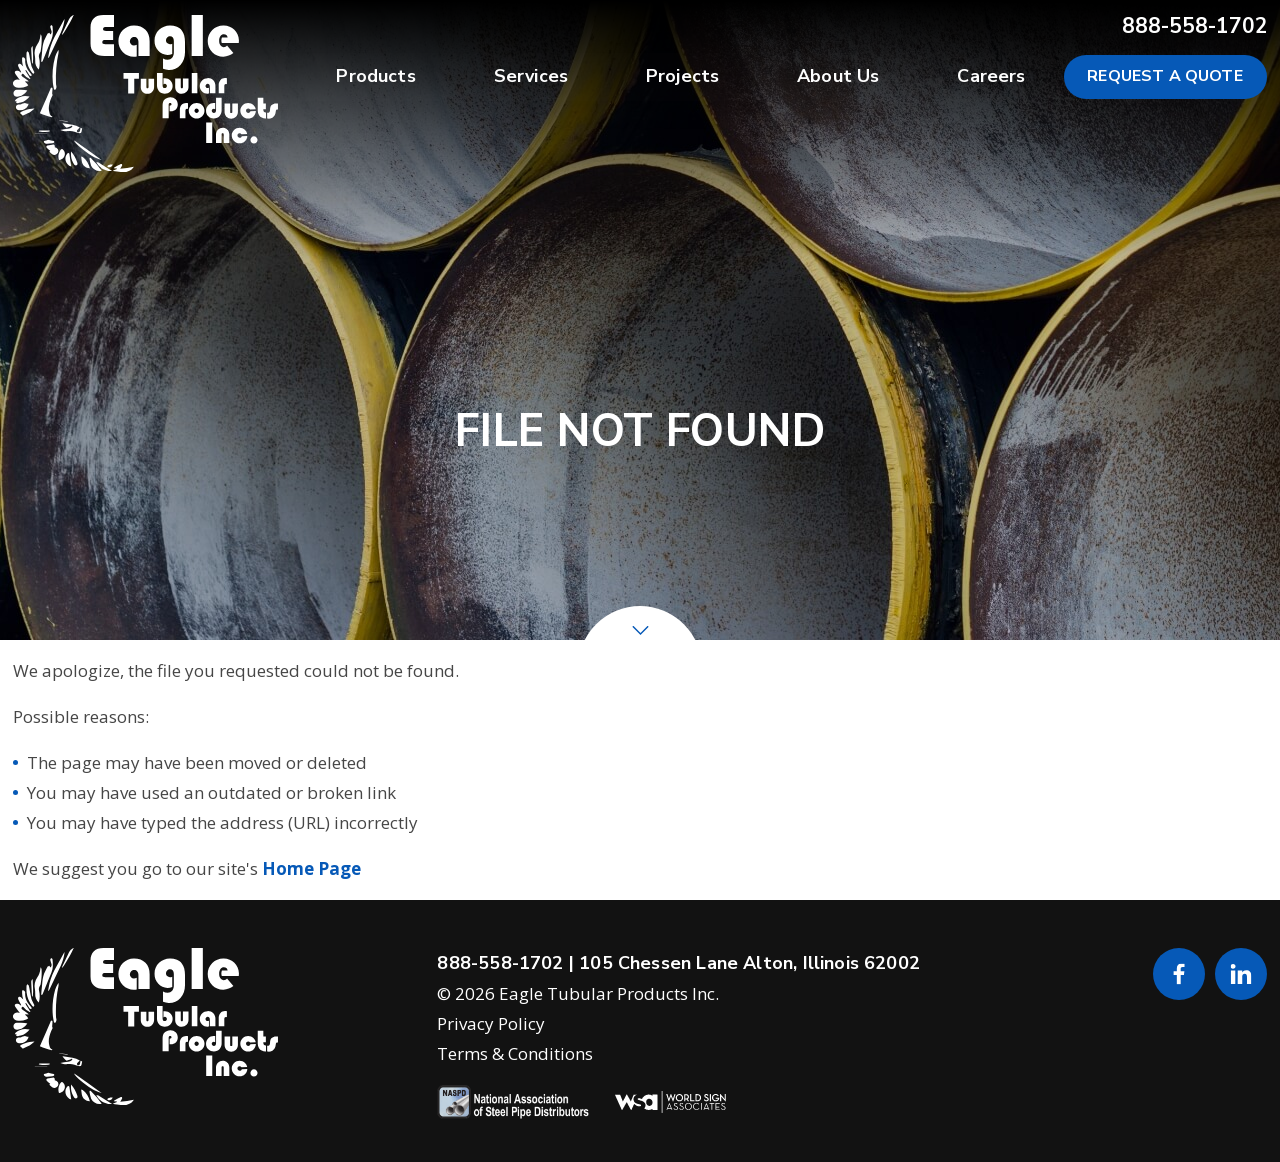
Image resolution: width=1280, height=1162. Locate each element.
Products (375, 76)
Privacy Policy (491, 1023)
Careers (991, 76)
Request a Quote (1165, 76)
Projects (682, 76)
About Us (838, 76)
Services (531, 76)
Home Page (311, 868)
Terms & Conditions (515, 1053)
